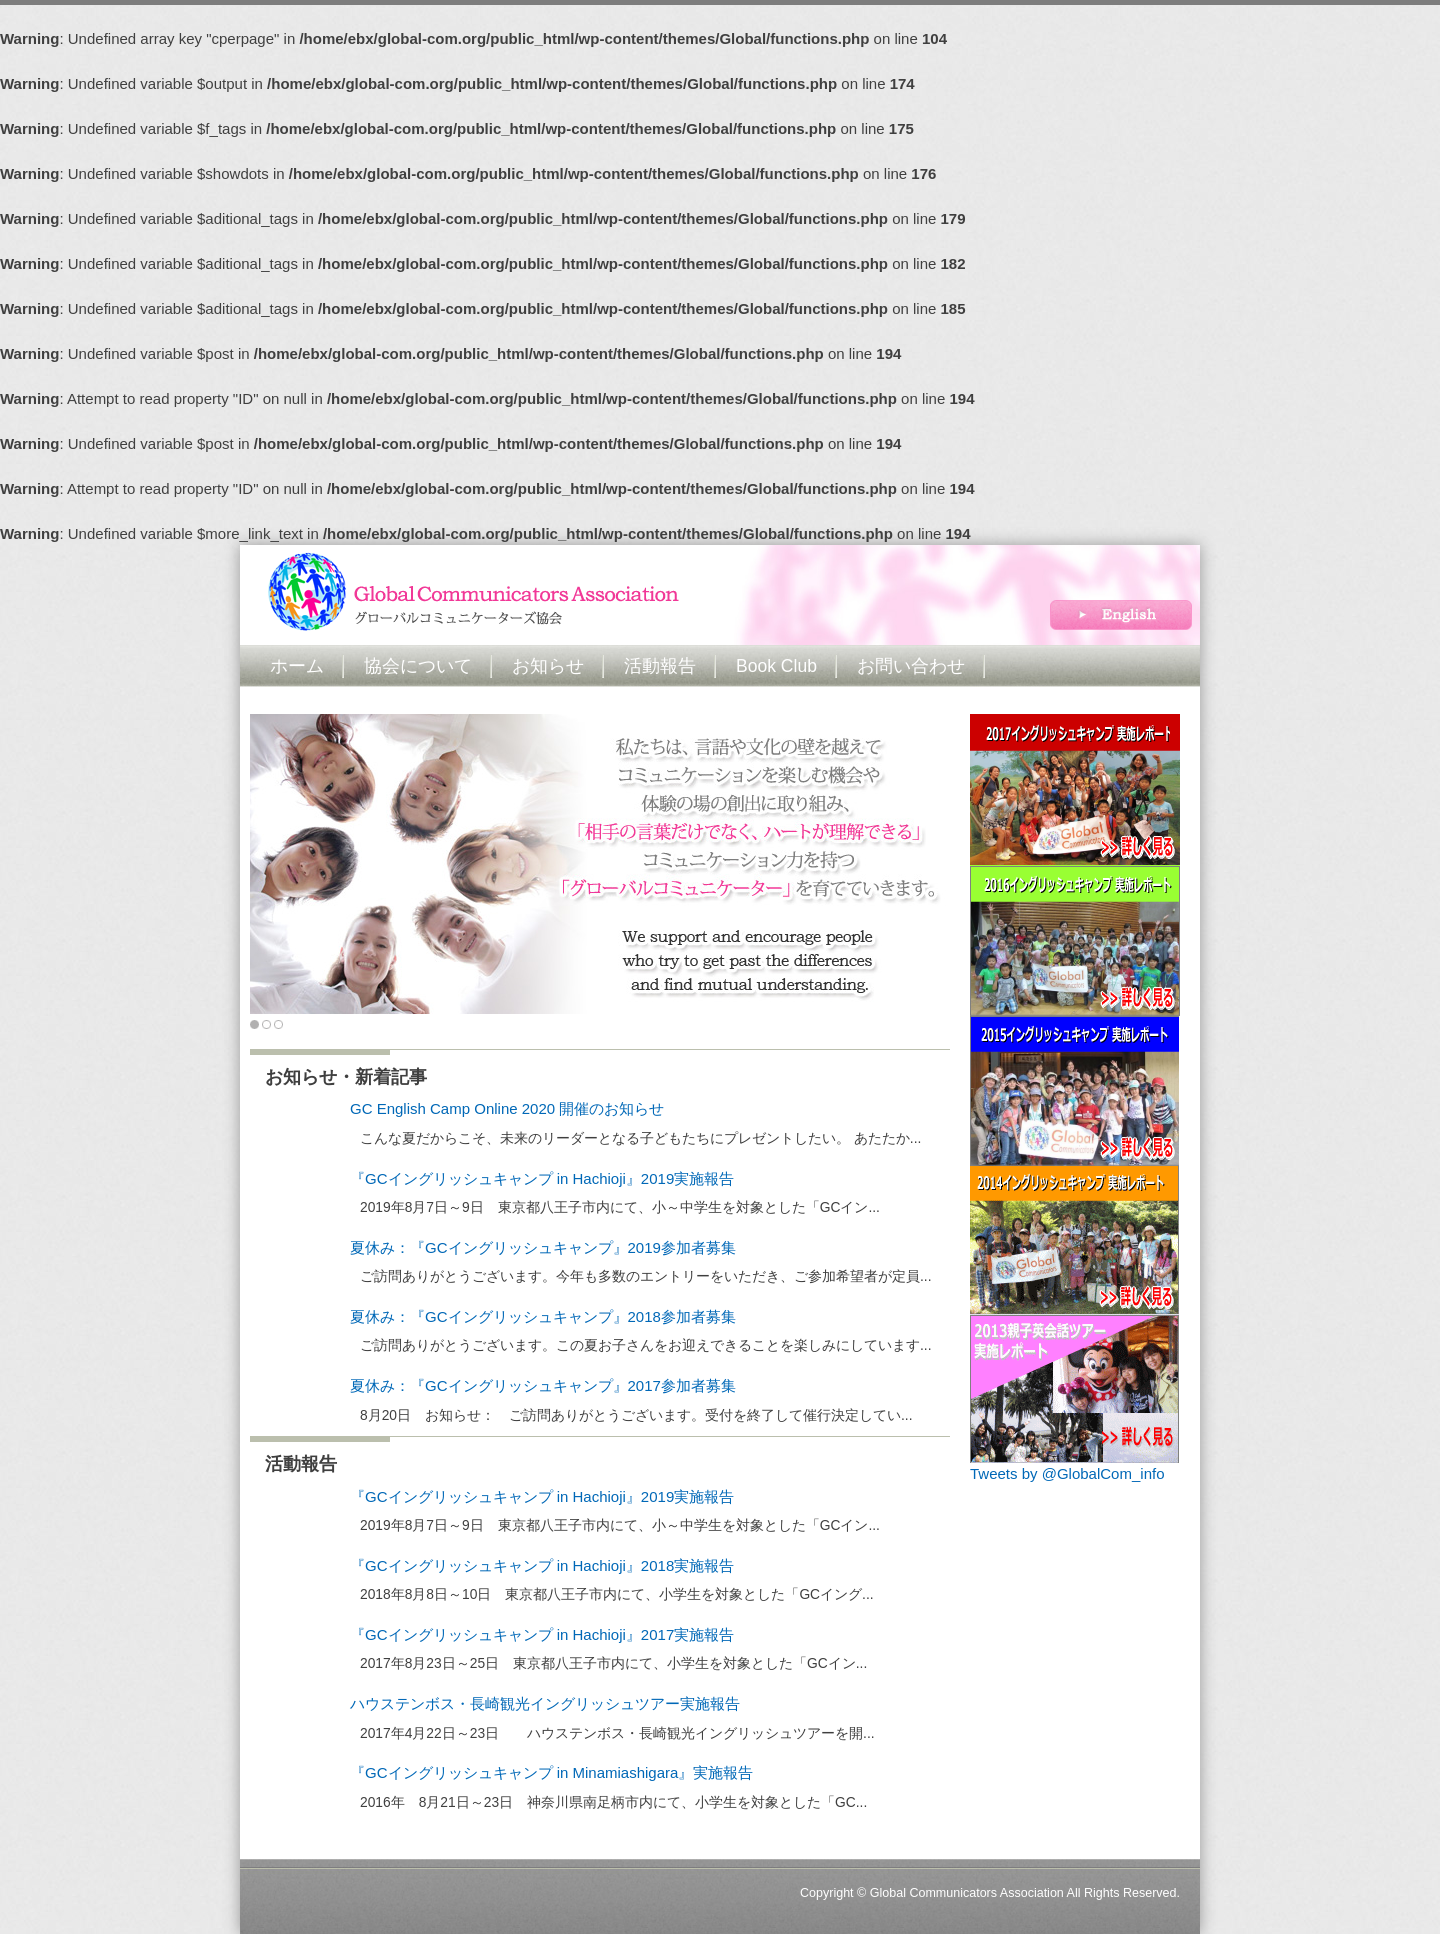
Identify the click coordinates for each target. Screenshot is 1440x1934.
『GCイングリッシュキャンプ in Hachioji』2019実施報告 (542, 1178)
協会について (418, 666)
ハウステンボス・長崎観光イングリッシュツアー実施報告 (545, 1703)
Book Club (776, 666)
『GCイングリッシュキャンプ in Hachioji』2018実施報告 (542, 1565)
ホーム (297, 666)
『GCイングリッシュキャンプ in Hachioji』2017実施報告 (542, 1634)
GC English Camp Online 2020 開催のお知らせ (507, 1108)
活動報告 (660, 666)
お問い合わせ (911, 666)
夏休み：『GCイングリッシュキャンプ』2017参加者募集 (543, 1385)
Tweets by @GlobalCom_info (1067, 1473)
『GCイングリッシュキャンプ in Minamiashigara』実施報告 (551, 1772)
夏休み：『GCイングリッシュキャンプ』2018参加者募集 (543, 1316)
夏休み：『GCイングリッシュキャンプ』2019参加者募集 (543, 1247)
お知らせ (548, 666)
